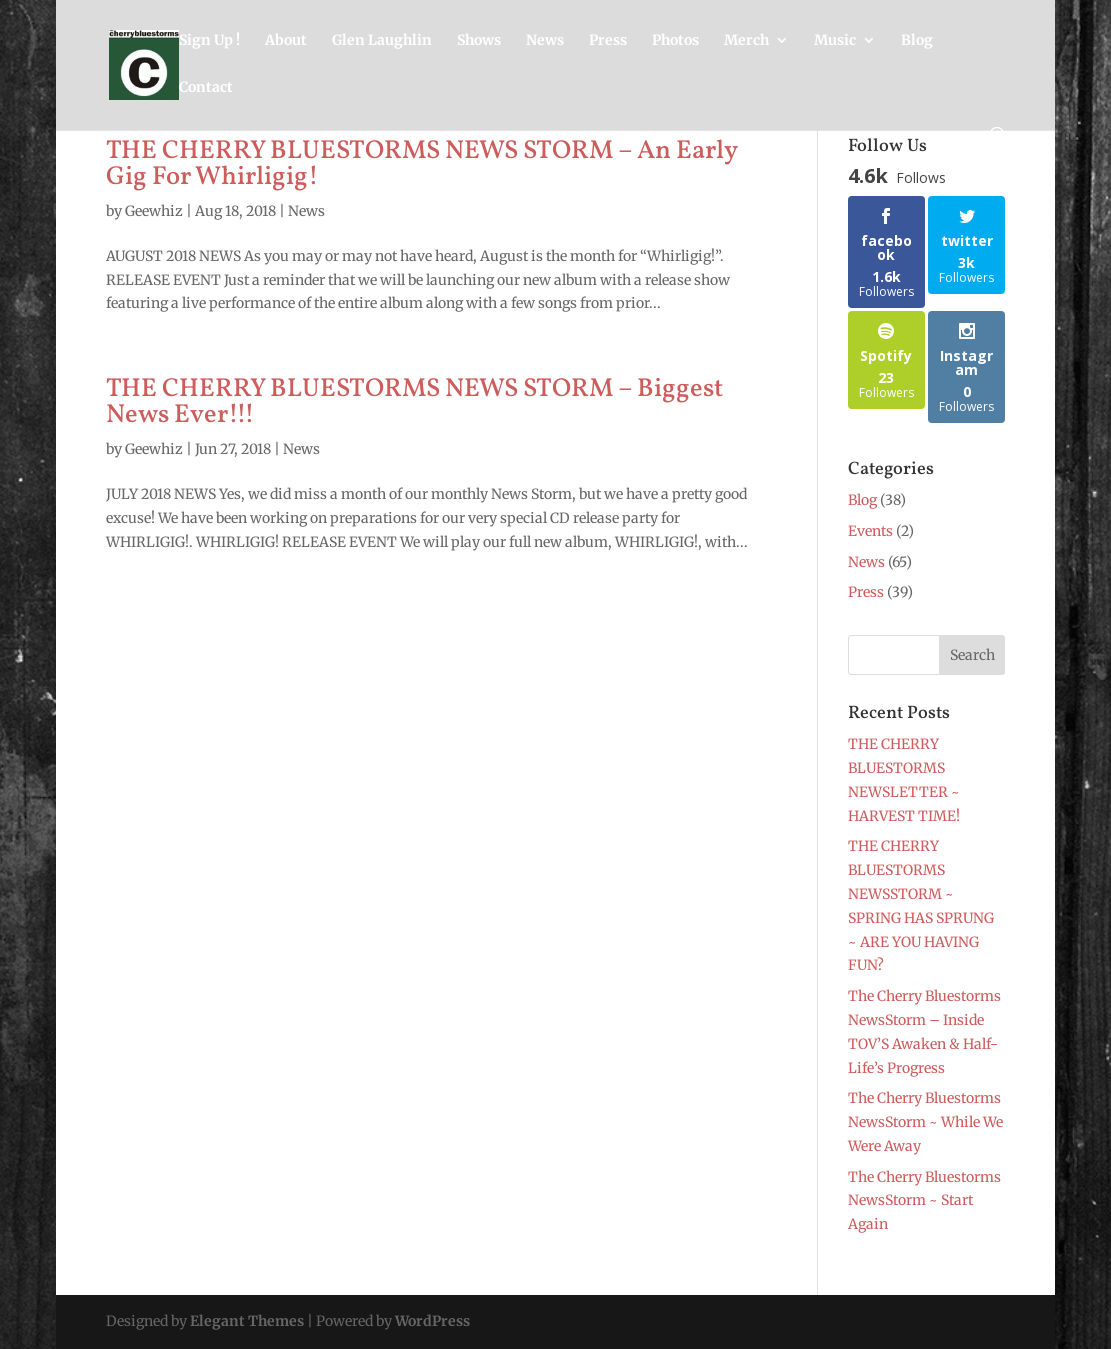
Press (608, 41)
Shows (479, 41)
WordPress (432, 1321)
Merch (746, 41)
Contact (206, 88)
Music (835, 41)
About (286, 41)
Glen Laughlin (382, 41)
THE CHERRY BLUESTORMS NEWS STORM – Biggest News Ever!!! (414, 402)
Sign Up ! (209, 41)
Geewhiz (154, 211)
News (545, 41)
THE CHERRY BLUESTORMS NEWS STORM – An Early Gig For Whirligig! (421, 164)
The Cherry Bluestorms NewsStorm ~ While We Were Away (925, 1122)
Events (870, 531)
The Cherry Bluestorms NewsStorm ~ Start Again (924, 1201)
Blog (917, 41)
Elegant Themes (247, 1321)
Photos (675, 41)
